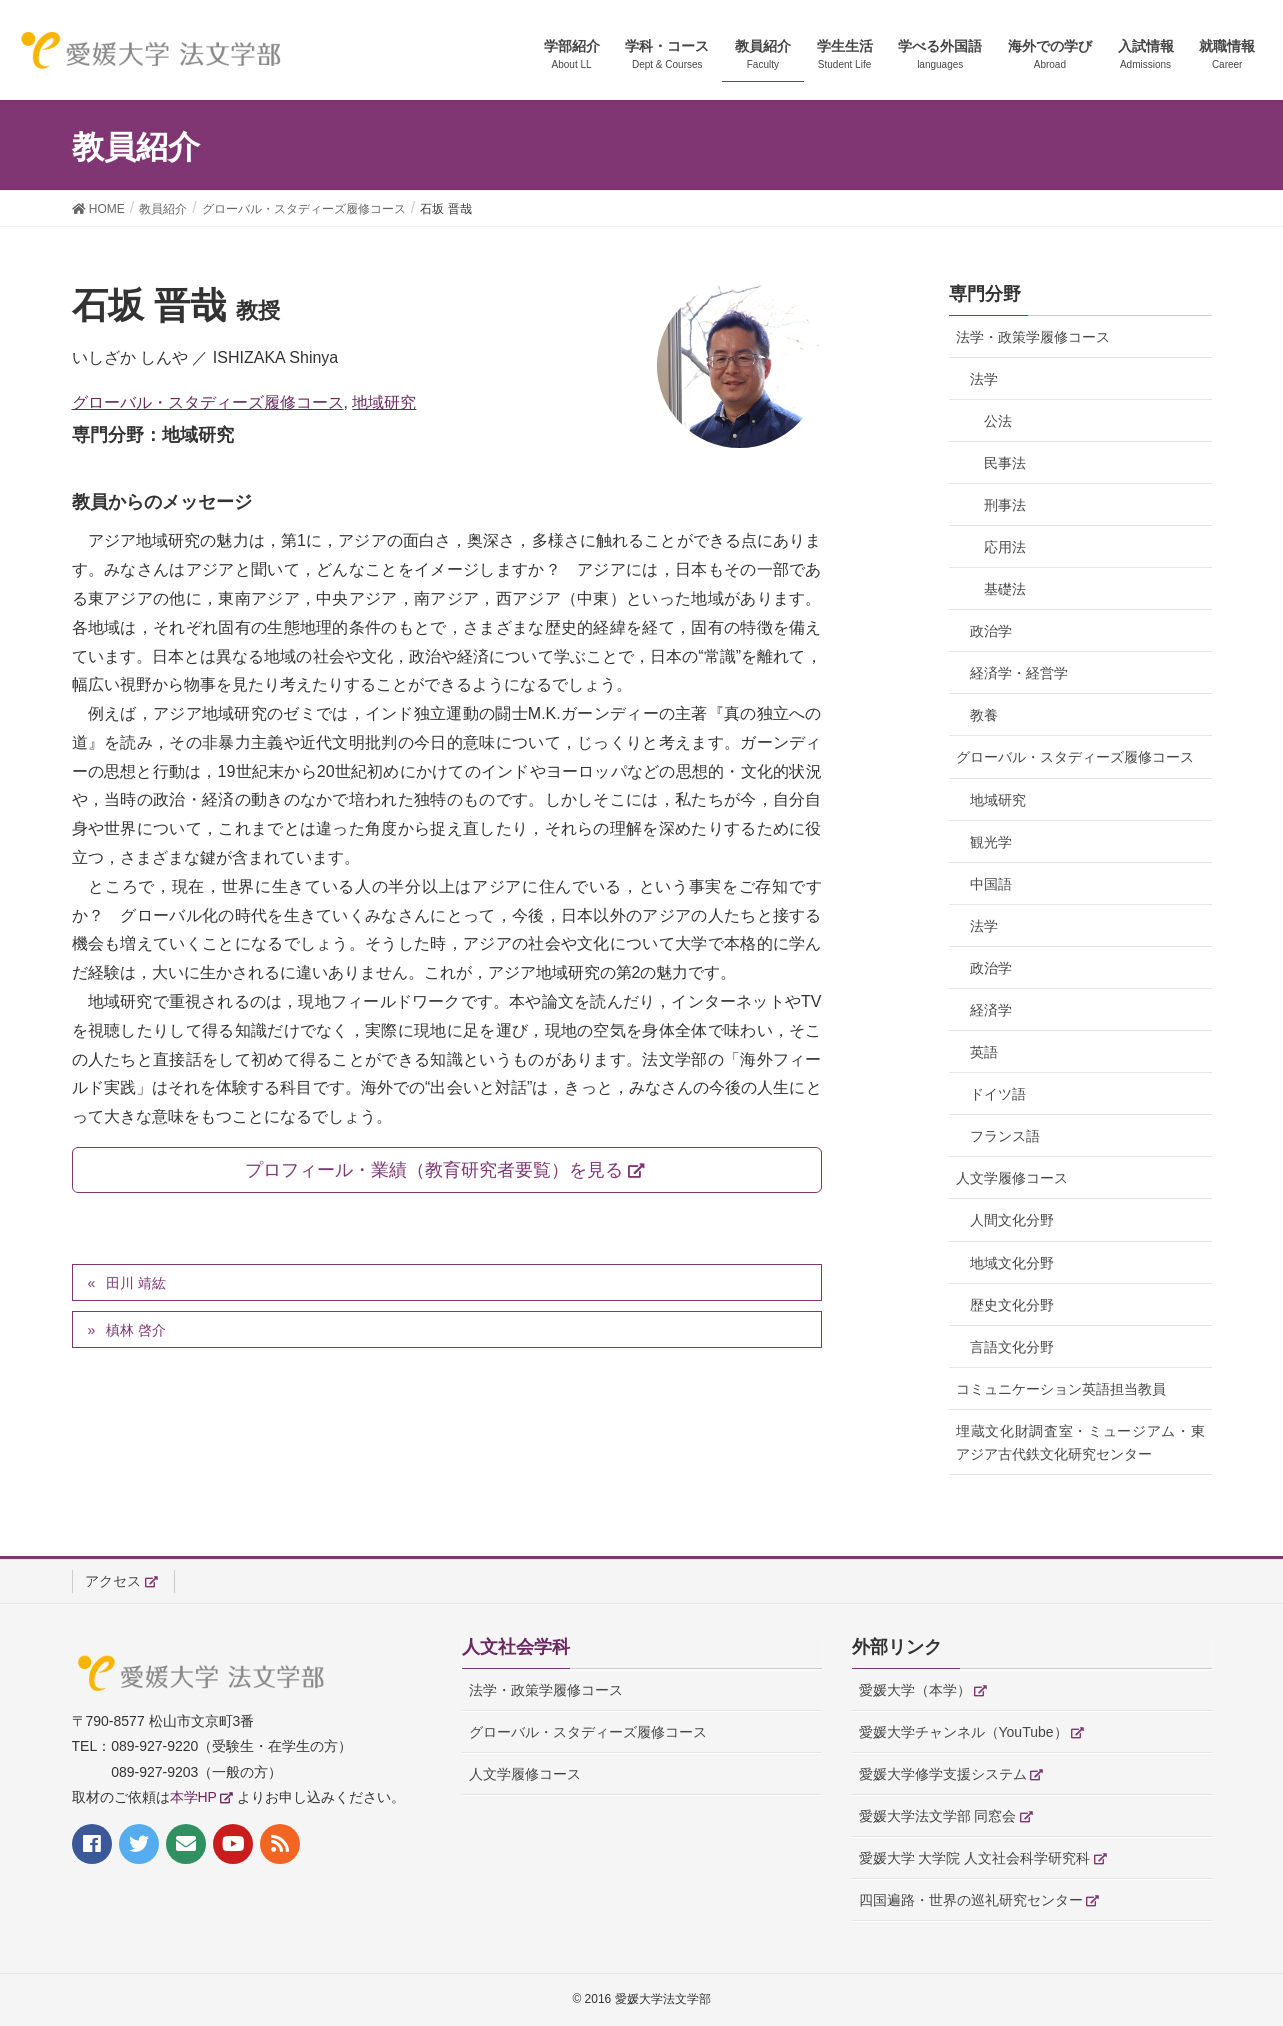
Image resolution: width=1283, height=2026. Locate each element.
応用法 (1005, 547)
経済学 (991, 1010)
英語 (984, 1052)
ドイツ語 (998, 1094)
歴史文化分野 (1012, 1305)
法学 (984, 379)
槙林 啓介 (136, 1330)
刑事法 (1005, 505)
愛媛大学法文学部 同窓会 (938, 1816)
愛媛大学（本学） (915, 1690)
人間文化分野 (1012, 1220)
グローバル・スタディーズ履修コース (208, 402)
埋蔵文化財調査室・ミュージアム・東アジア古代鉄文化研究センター (1080, 1442)
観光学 (991, 842)
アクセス (113, 1581)
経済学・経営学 (1019, 673)
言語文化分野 (1012, 1347)
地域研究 (384, 402)
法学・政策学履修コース (1033, 337)
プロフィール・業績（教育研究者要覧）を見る (434, 1170)
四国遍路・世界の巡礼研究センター (971, 1900)
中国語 (991, 884)
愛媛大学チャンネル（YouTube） (963, 1732)
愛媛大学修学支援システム (943, 1774)
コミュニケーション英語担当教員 (1061, 1389)
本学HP (193, 1797)
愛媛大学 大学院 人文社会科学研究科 (975, 1858)
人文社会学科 (516, 1647)
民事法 (1005, 463)
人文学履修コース (1012, 1178)
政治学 (991, 631)
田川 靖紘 (136, 1283)
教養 (984, 715)
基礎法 (1005, 589)
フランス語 (1005, 1136)
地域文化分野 (1012, 1263)
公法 (998, 421)
